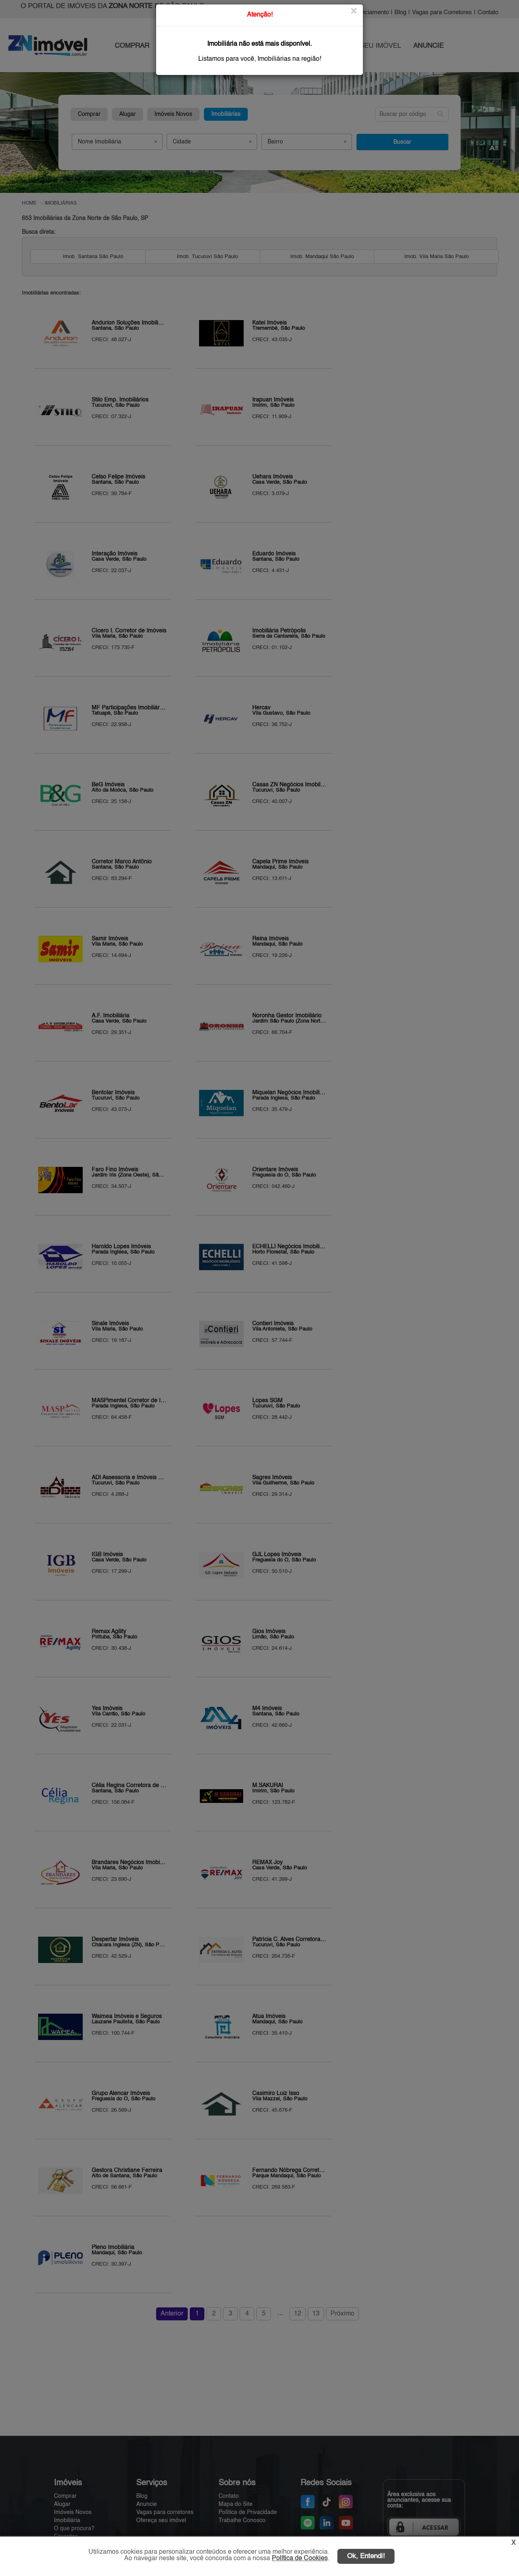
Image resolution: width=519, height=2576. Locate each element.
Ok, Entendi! (366, 2556)
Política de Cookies (300, 2558)
